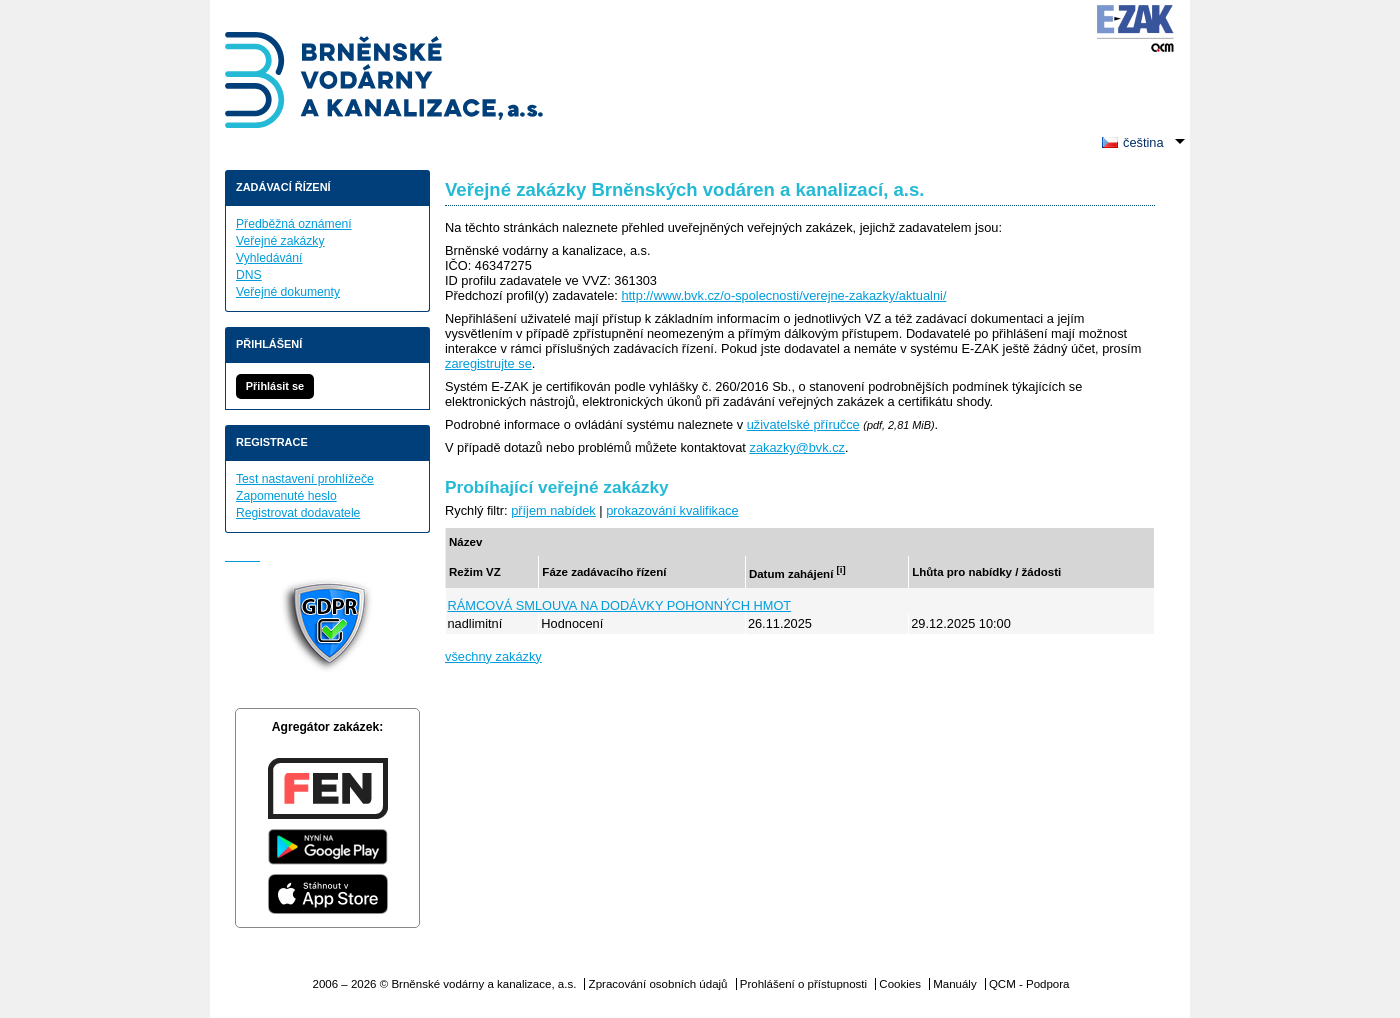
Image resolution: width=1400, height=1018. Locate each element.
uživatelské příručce (803, 424)
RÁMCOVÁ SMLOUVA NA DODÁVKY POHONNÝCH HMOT (620, 605)
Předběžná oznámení (294, 224)
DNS (249, 275)
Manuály (955, 984)
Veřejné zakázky (280, 241)
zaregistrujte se (488, 363)
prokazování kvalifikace (672, 510)
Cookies (900, 984)
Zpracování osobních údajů (658, 984)
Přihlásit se (275, 386)
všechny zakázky (493, 656)
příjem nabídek (553, 510)
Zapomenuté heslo (286, 496)
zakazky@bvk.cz (796, 447)
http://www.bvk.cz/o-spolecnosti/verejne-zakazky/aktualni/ (783, 295)
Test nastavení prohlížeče (305, 479)
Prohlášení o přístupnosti (803, 984)
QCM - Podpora (1029, 984)
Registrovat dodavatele (298, 513)
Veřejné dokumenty (288, 292)
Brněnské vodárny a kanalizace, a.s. (385, 82)
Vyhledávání (269, 258)
